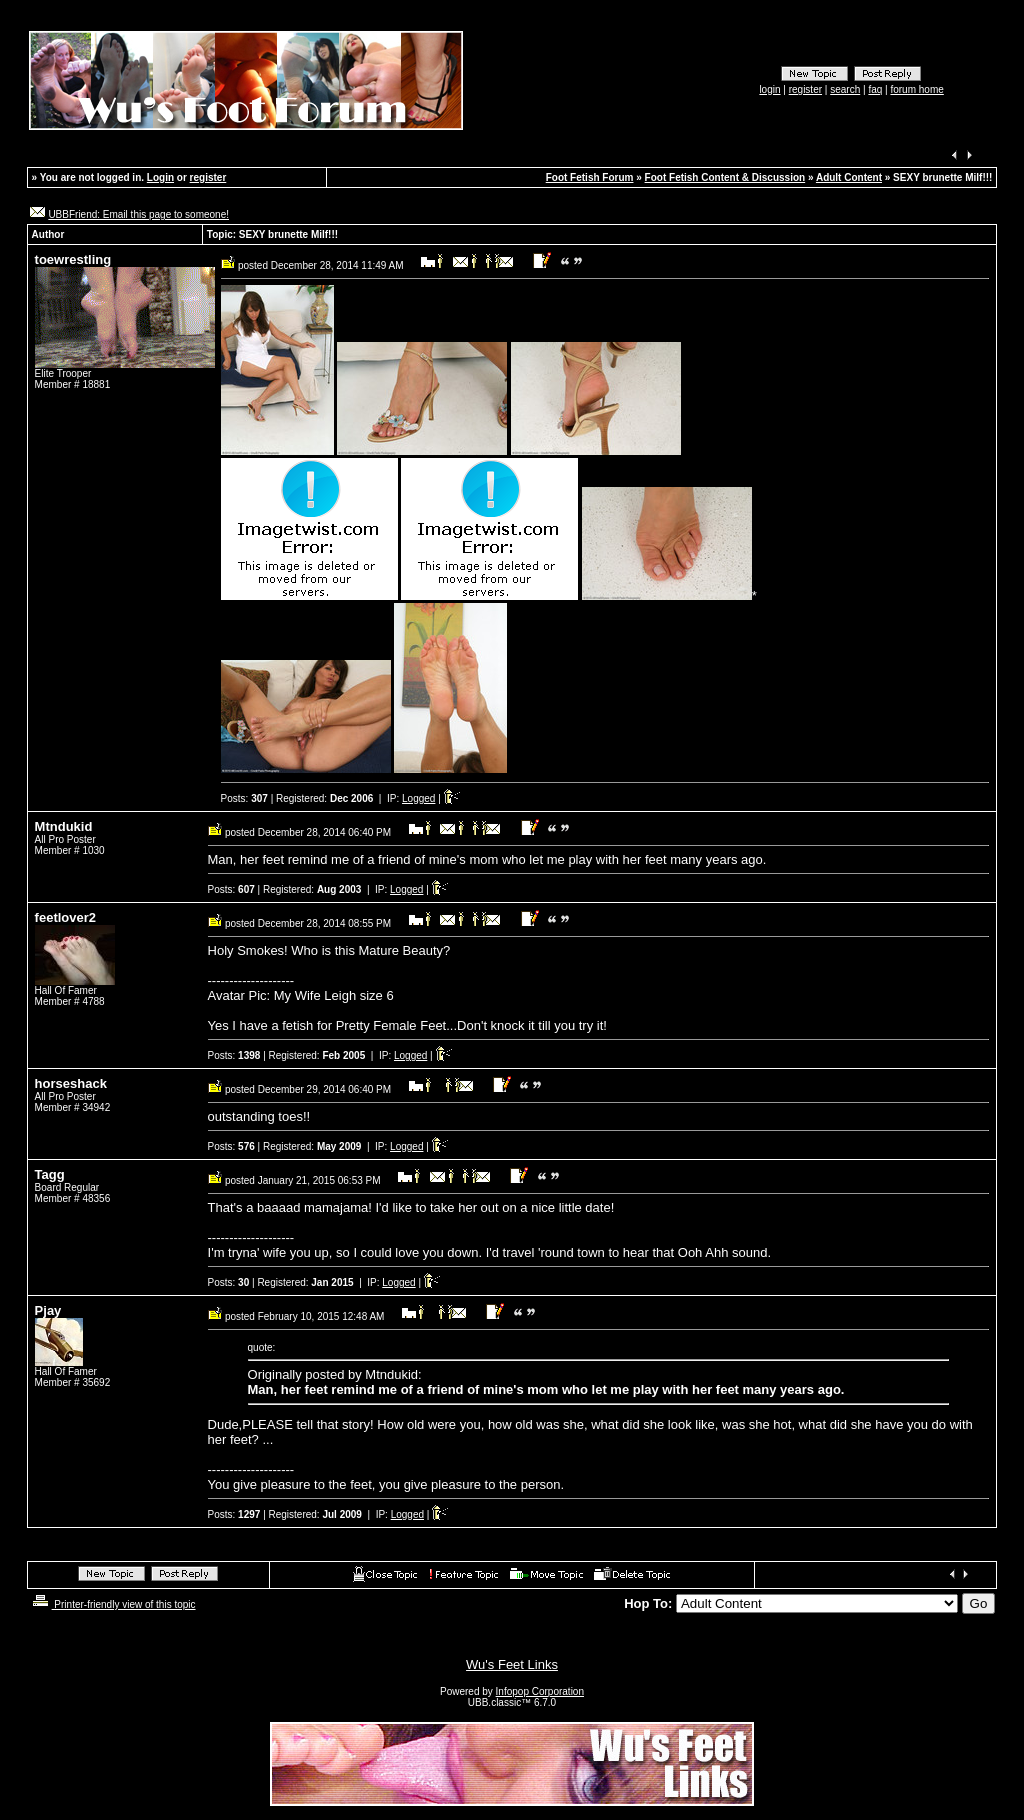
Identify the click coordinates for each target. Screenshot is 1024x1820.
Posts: (244, 798)
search (845, 89)
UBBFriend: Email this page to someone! (138, 214)
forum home (916, 89)
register (805, 89)
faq (875, 89)
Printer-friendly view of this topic (112, 1604)
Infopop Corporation (540, 1691)
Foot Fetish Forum (590, 177)
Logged (418, 798)
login (769, 89)
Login (160, 177)
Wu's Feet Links (512, 1664)
